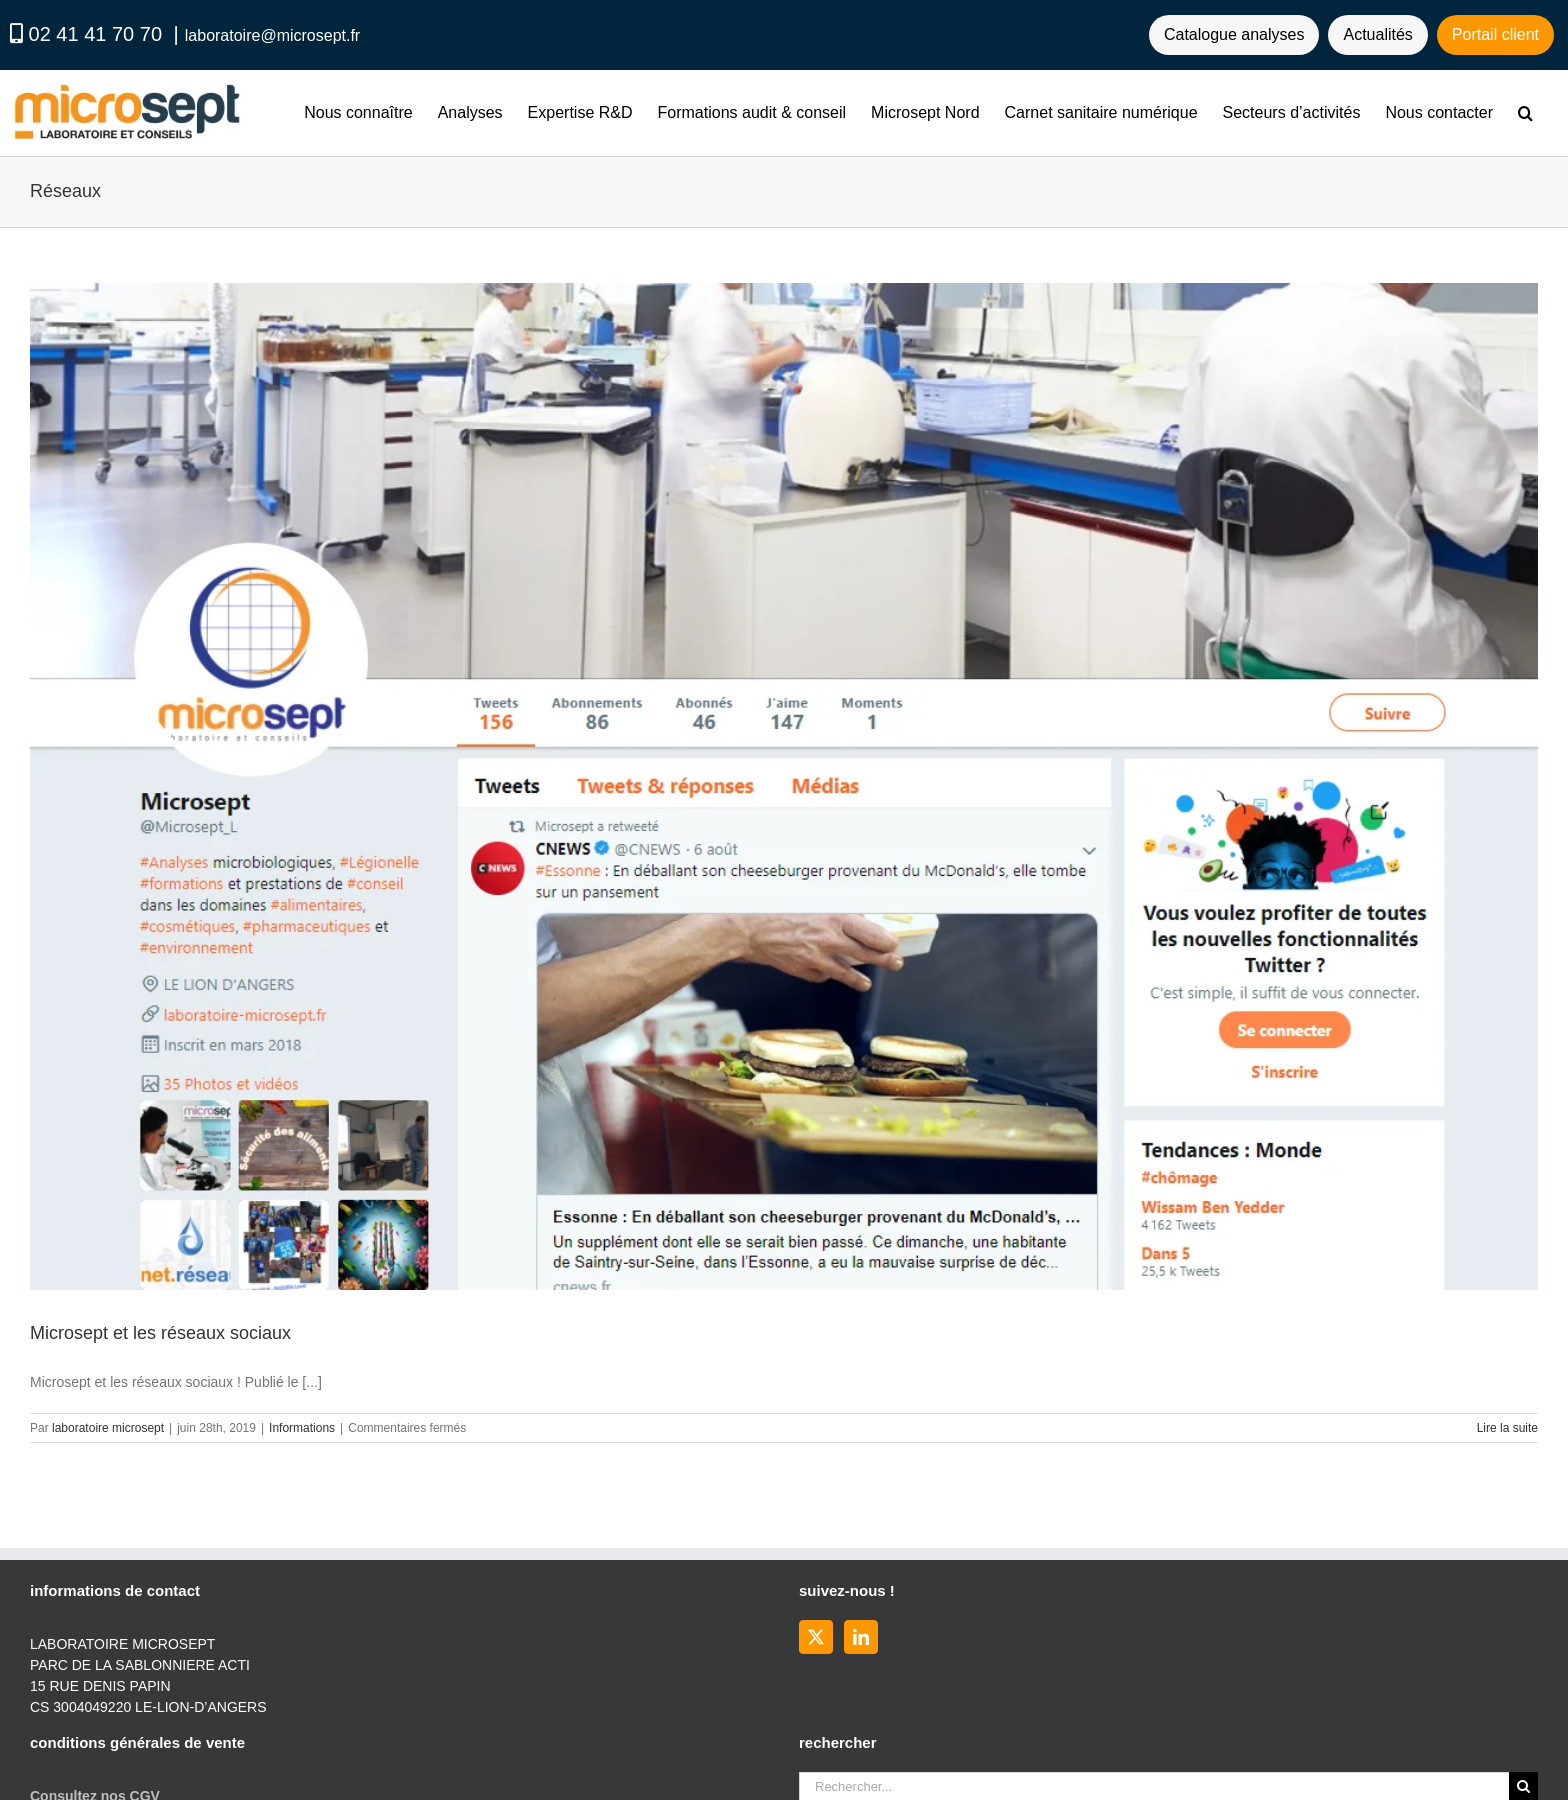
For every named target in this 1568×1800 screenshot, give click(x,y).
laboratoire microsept (108, 1428)
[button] (1525, 113)
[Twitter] (816, 1637)
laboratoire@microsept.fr (272, 35)
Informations (302, 1428)
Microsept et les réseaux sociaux (160, 1333)
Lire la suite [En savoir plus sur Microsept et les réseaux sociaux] (1507, 1428)
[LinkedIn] (861, 1637)
